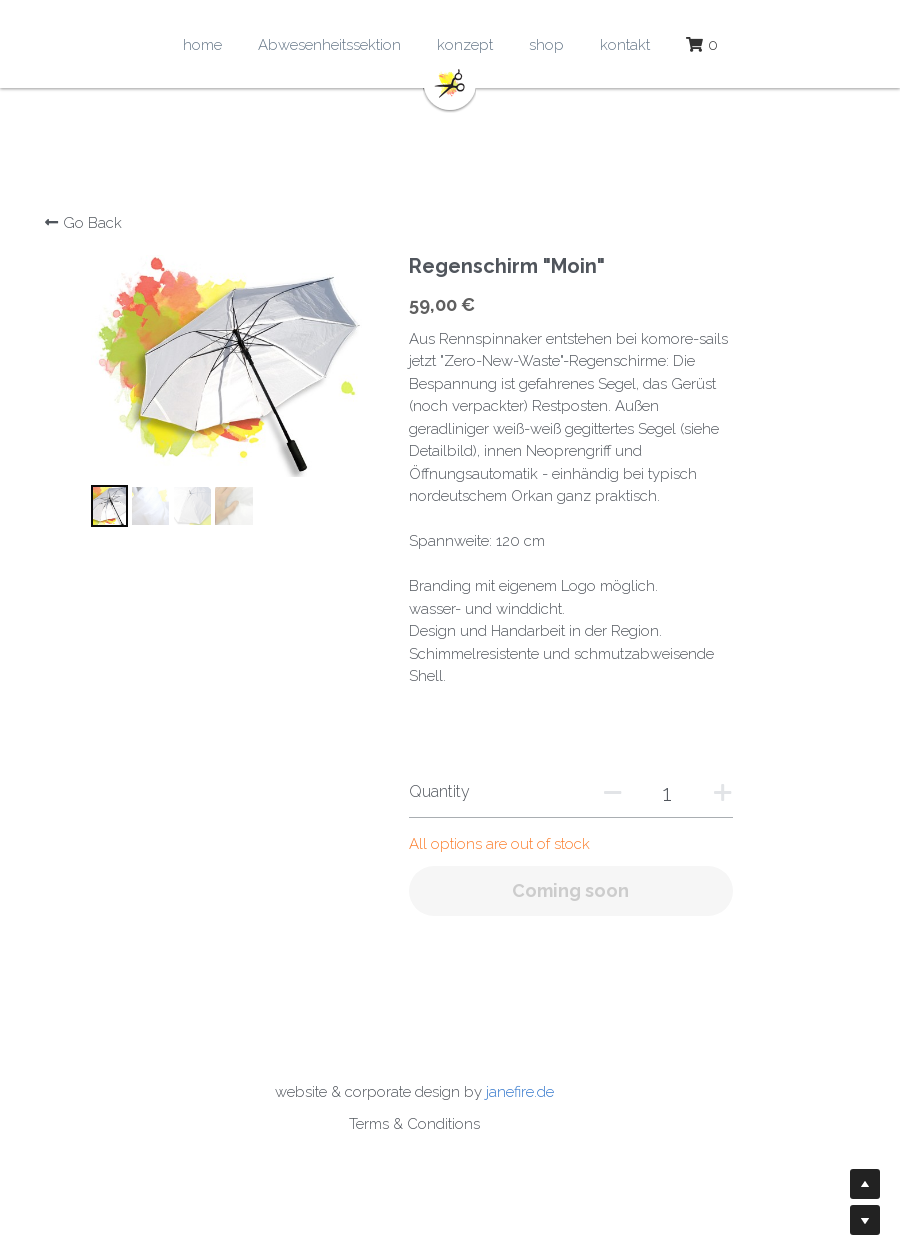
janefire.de (556, 1092)
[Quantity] (685, 793)
